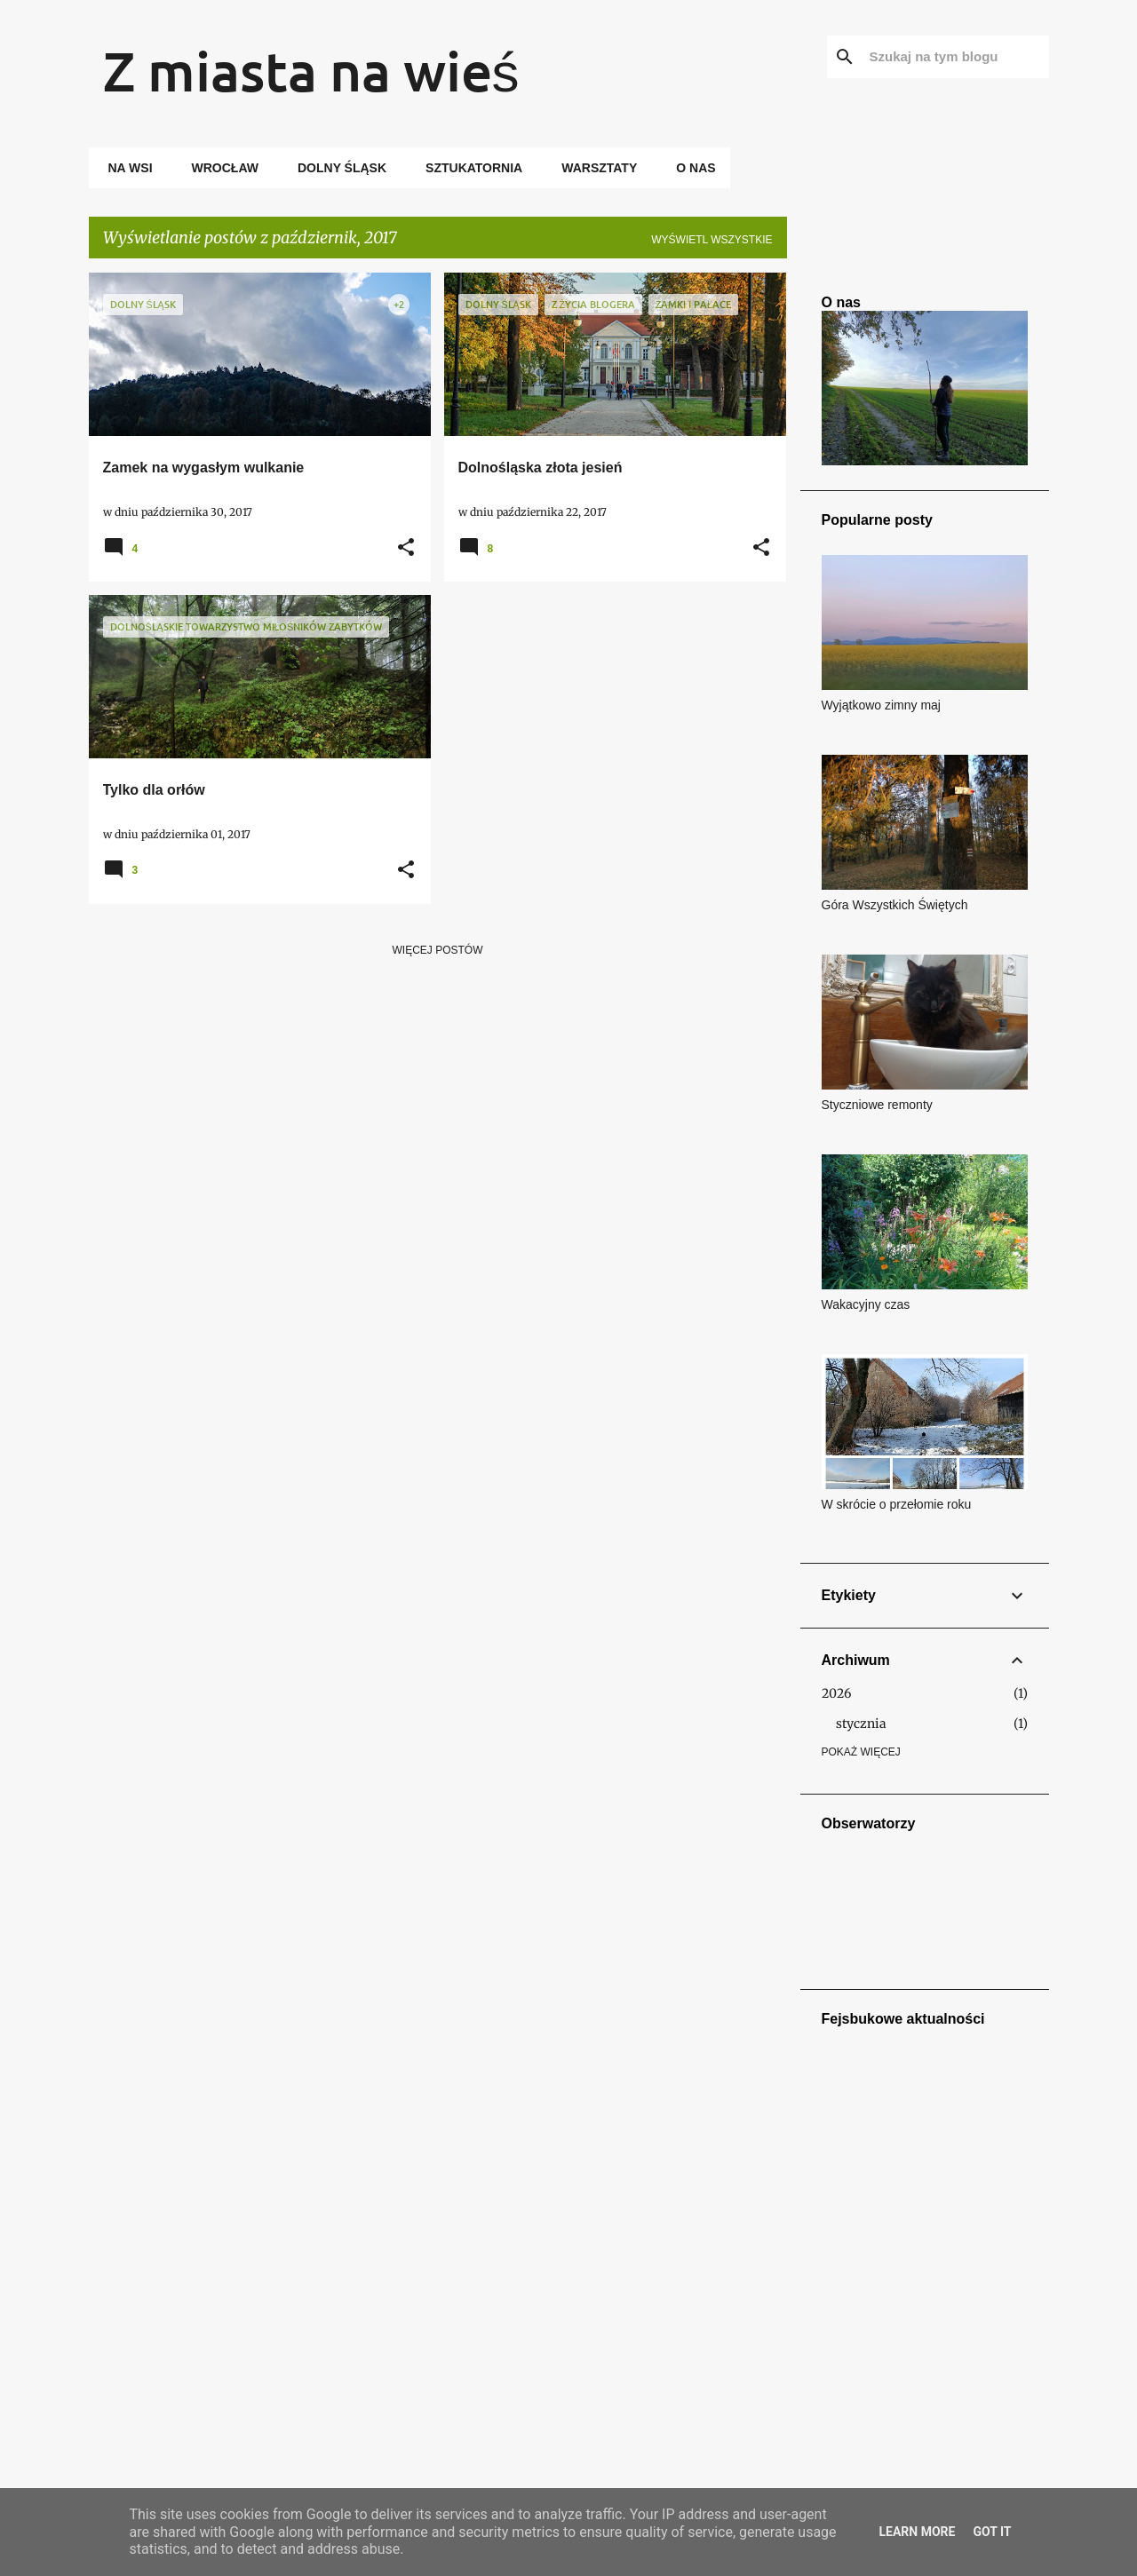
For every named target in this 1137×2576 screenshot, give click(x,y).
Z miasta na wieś (311, 70)
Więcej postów (438, 950)
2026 (836, 1693)
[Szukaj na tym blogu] (956, 57)
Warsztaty (594, 168)
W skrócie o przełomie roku (897, 1504)
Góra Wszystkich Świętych (895, 905)
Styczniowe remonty (877, 1105)
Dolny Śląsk (336, 168)
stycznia (861, 1724)
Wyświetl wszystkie (711, 240)
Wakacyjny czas (866, 1304)
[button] (406, 548)
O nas (690, 168)
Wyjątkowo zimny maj (881, 705)
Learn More (917, 2531)
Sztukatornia (468, 168)
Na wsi (125, 168)
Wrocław (220, 168)
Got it (992, 2531)
